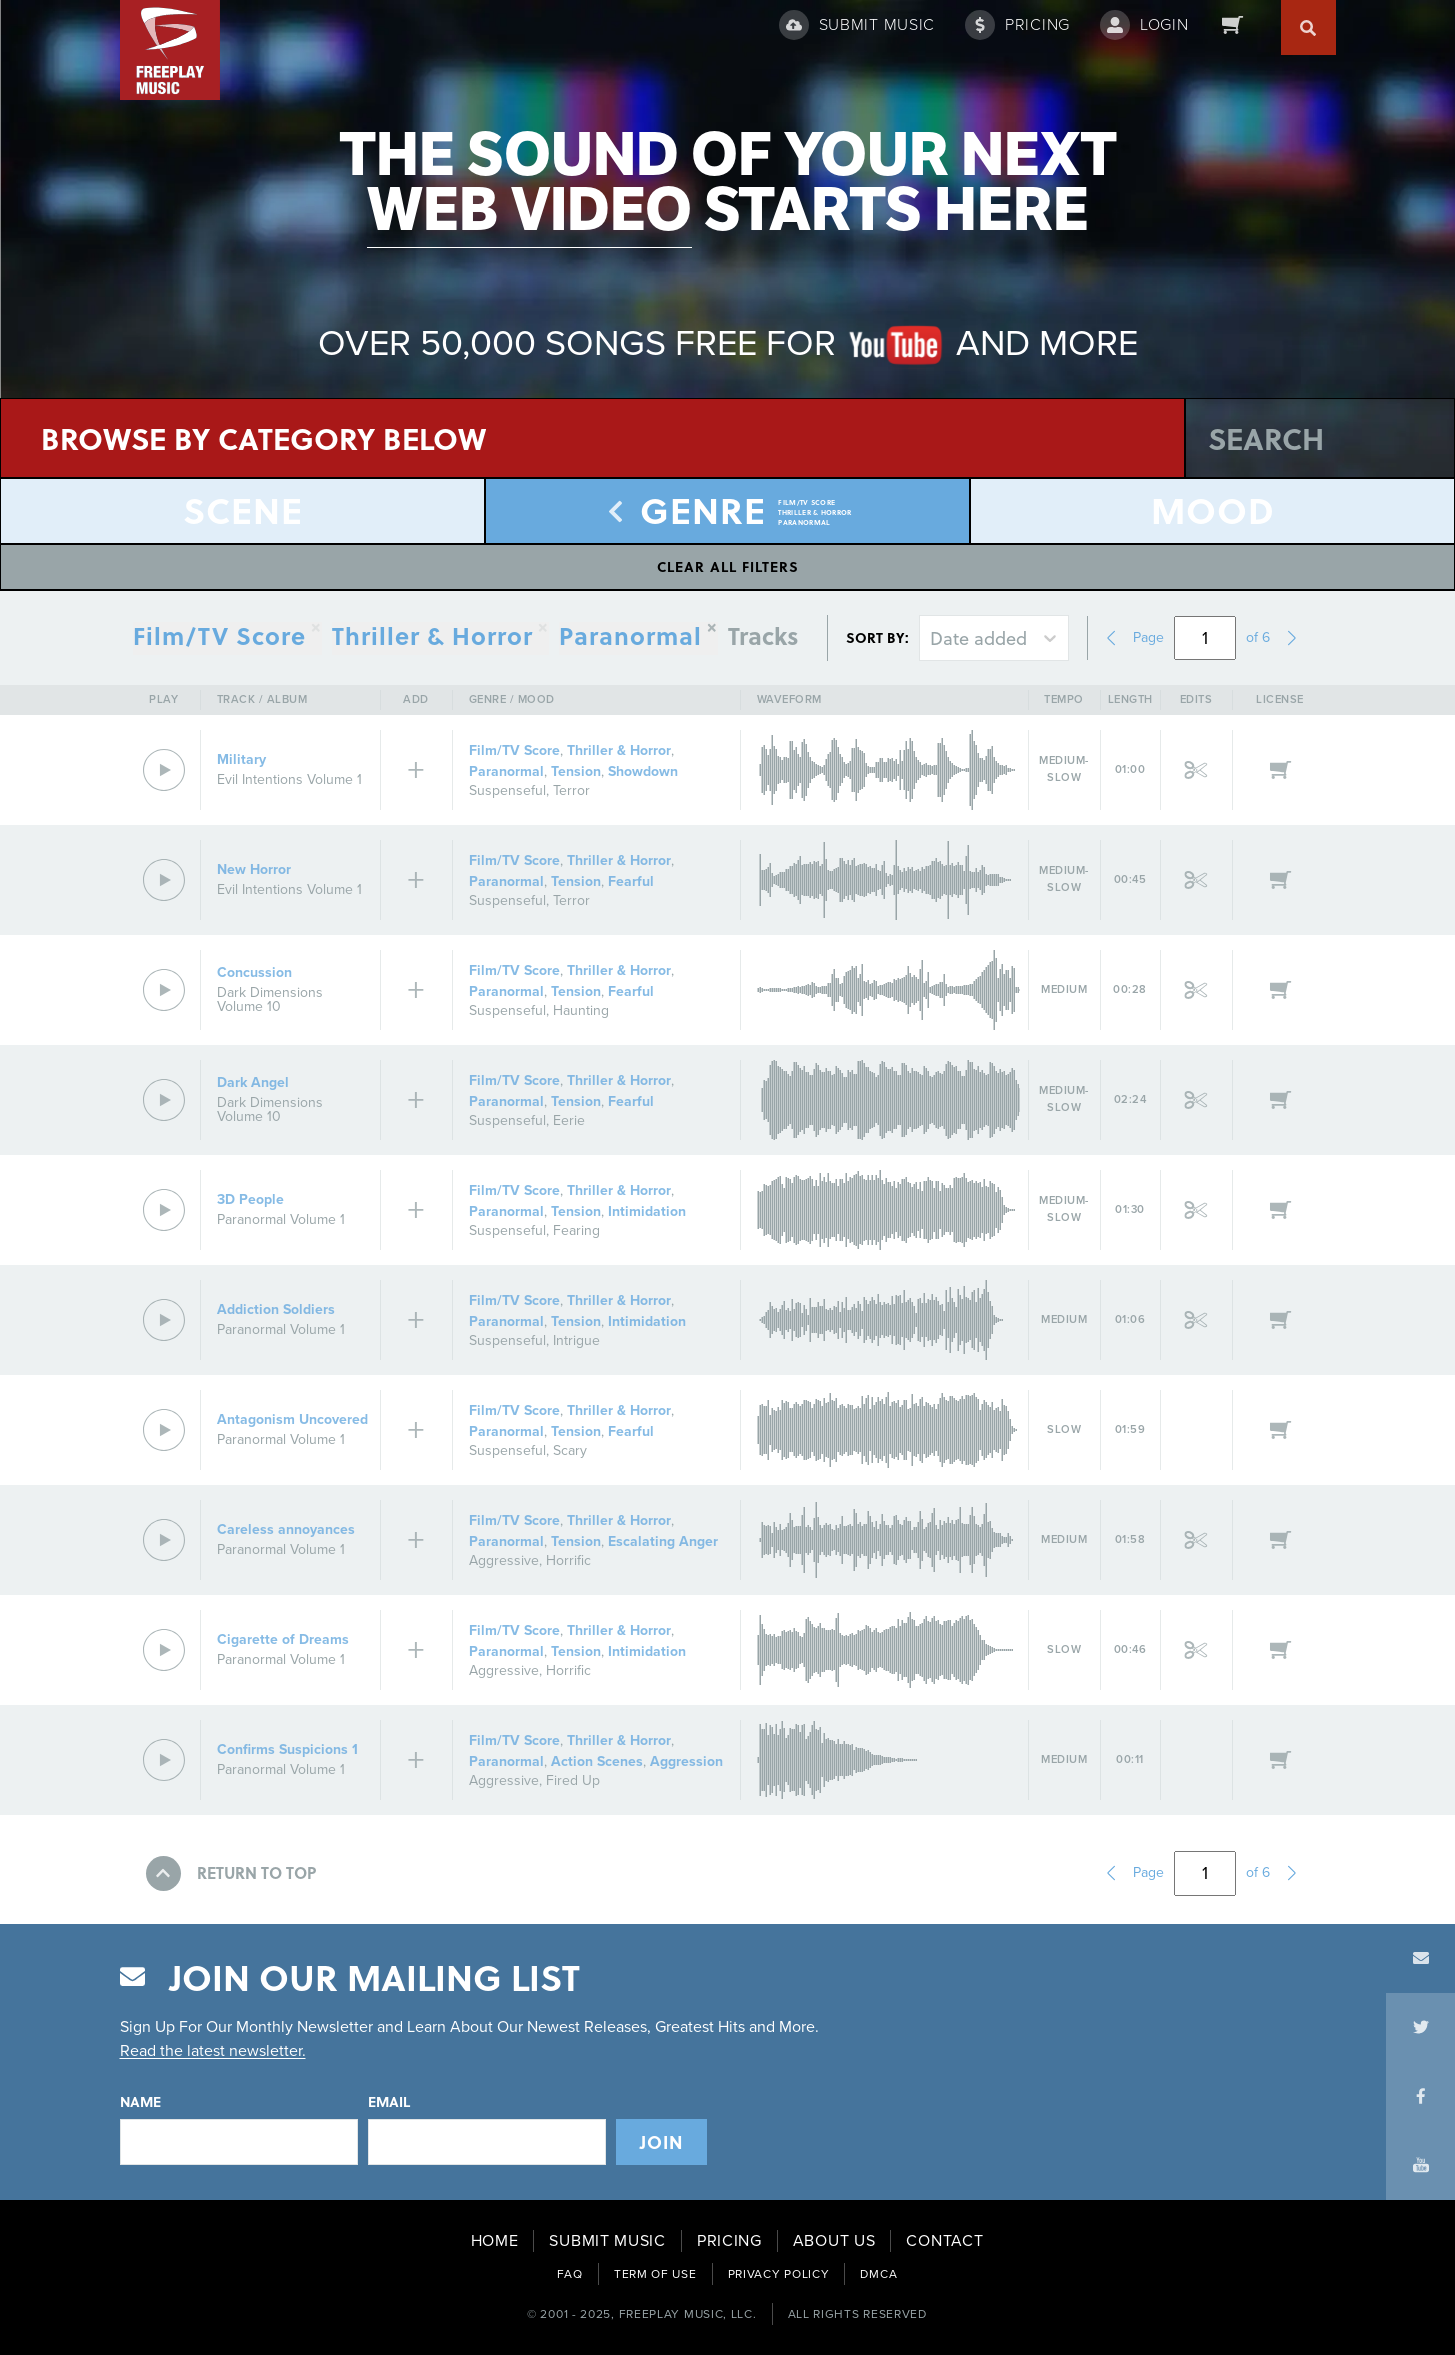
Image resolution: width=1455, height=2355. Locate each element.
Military (241, 759)
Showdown (643, 771)
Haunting (581, 1010)
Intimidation (647, 1211)
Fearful (631, 881)
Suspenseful (507, 790)
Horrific (568, 1560)
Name (140, 2102)
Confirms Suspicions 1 (287, 1749)
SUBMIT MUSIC (607, 2241)
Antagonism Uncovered (292, 1419)
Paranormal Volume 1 (281, 1219)
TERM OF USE (655, 2274)
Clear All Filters (728, 566)
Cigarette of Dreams (283, 1639)
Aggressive (504, 1560)
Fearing (576, 1230)
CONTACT (944, 2241)
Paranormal (630, 637)
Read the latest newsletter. (213, 2051)
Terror (571, 790)
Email (389, 2102)
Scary (570, 1450)
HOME (495, 2241)
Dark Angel (253, 1082)
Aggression (686, 1761)
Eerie (569, 1120)
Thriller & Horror (619, 750)
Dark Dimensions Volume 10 (270, 999)
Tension (576, 771)
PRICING (729, 2241)
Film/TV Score (514, 750)
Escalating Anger (663, 1541)
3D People (250, 1199)
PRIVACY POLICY (779, 2274)
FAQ (570, 2274)
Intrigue (576, 1340)
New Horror (254, 869)
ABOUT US (834, 2241)
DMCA (878, 2274)
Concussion (254, 972)
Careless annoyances (286, 1529)
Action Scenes (597, 1761)
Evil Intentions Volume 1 (289, 779)
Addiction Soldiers (276, 1309)
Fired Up (573, 1780)
